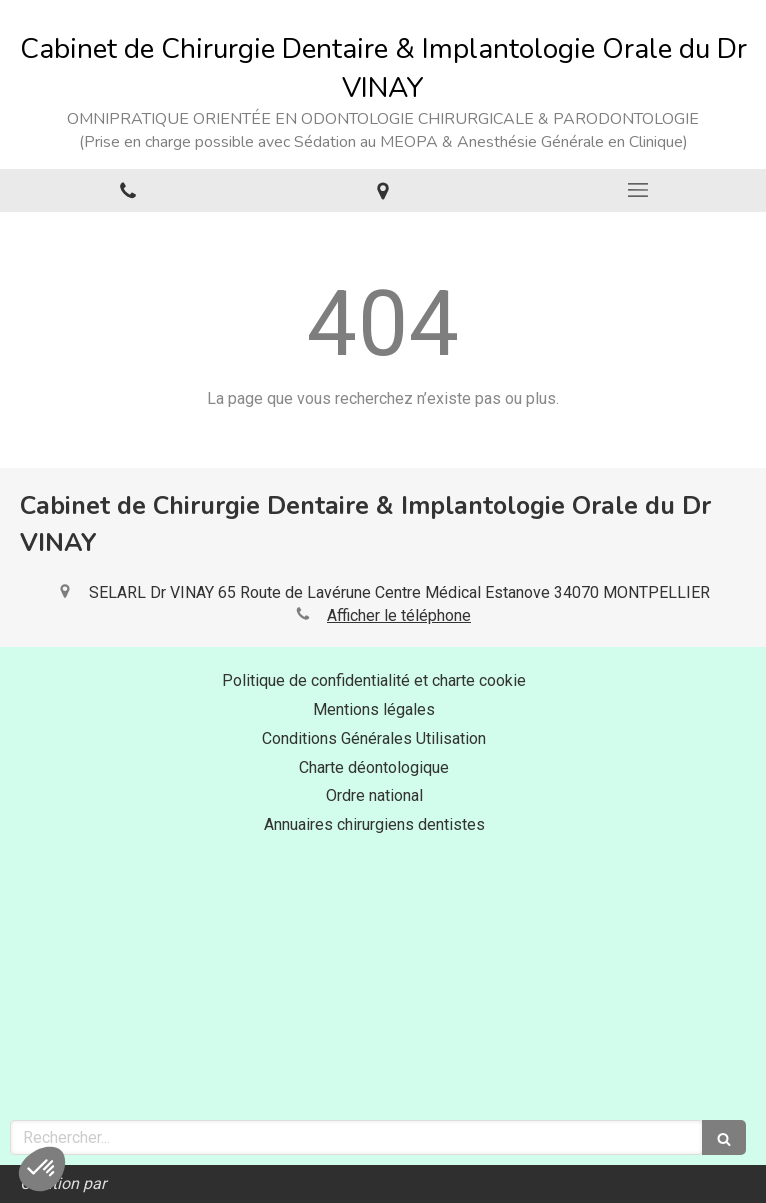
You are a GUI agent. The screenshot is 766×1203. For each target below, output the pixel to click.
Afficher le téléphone (399, 615)
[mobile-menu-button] (638, 190)
